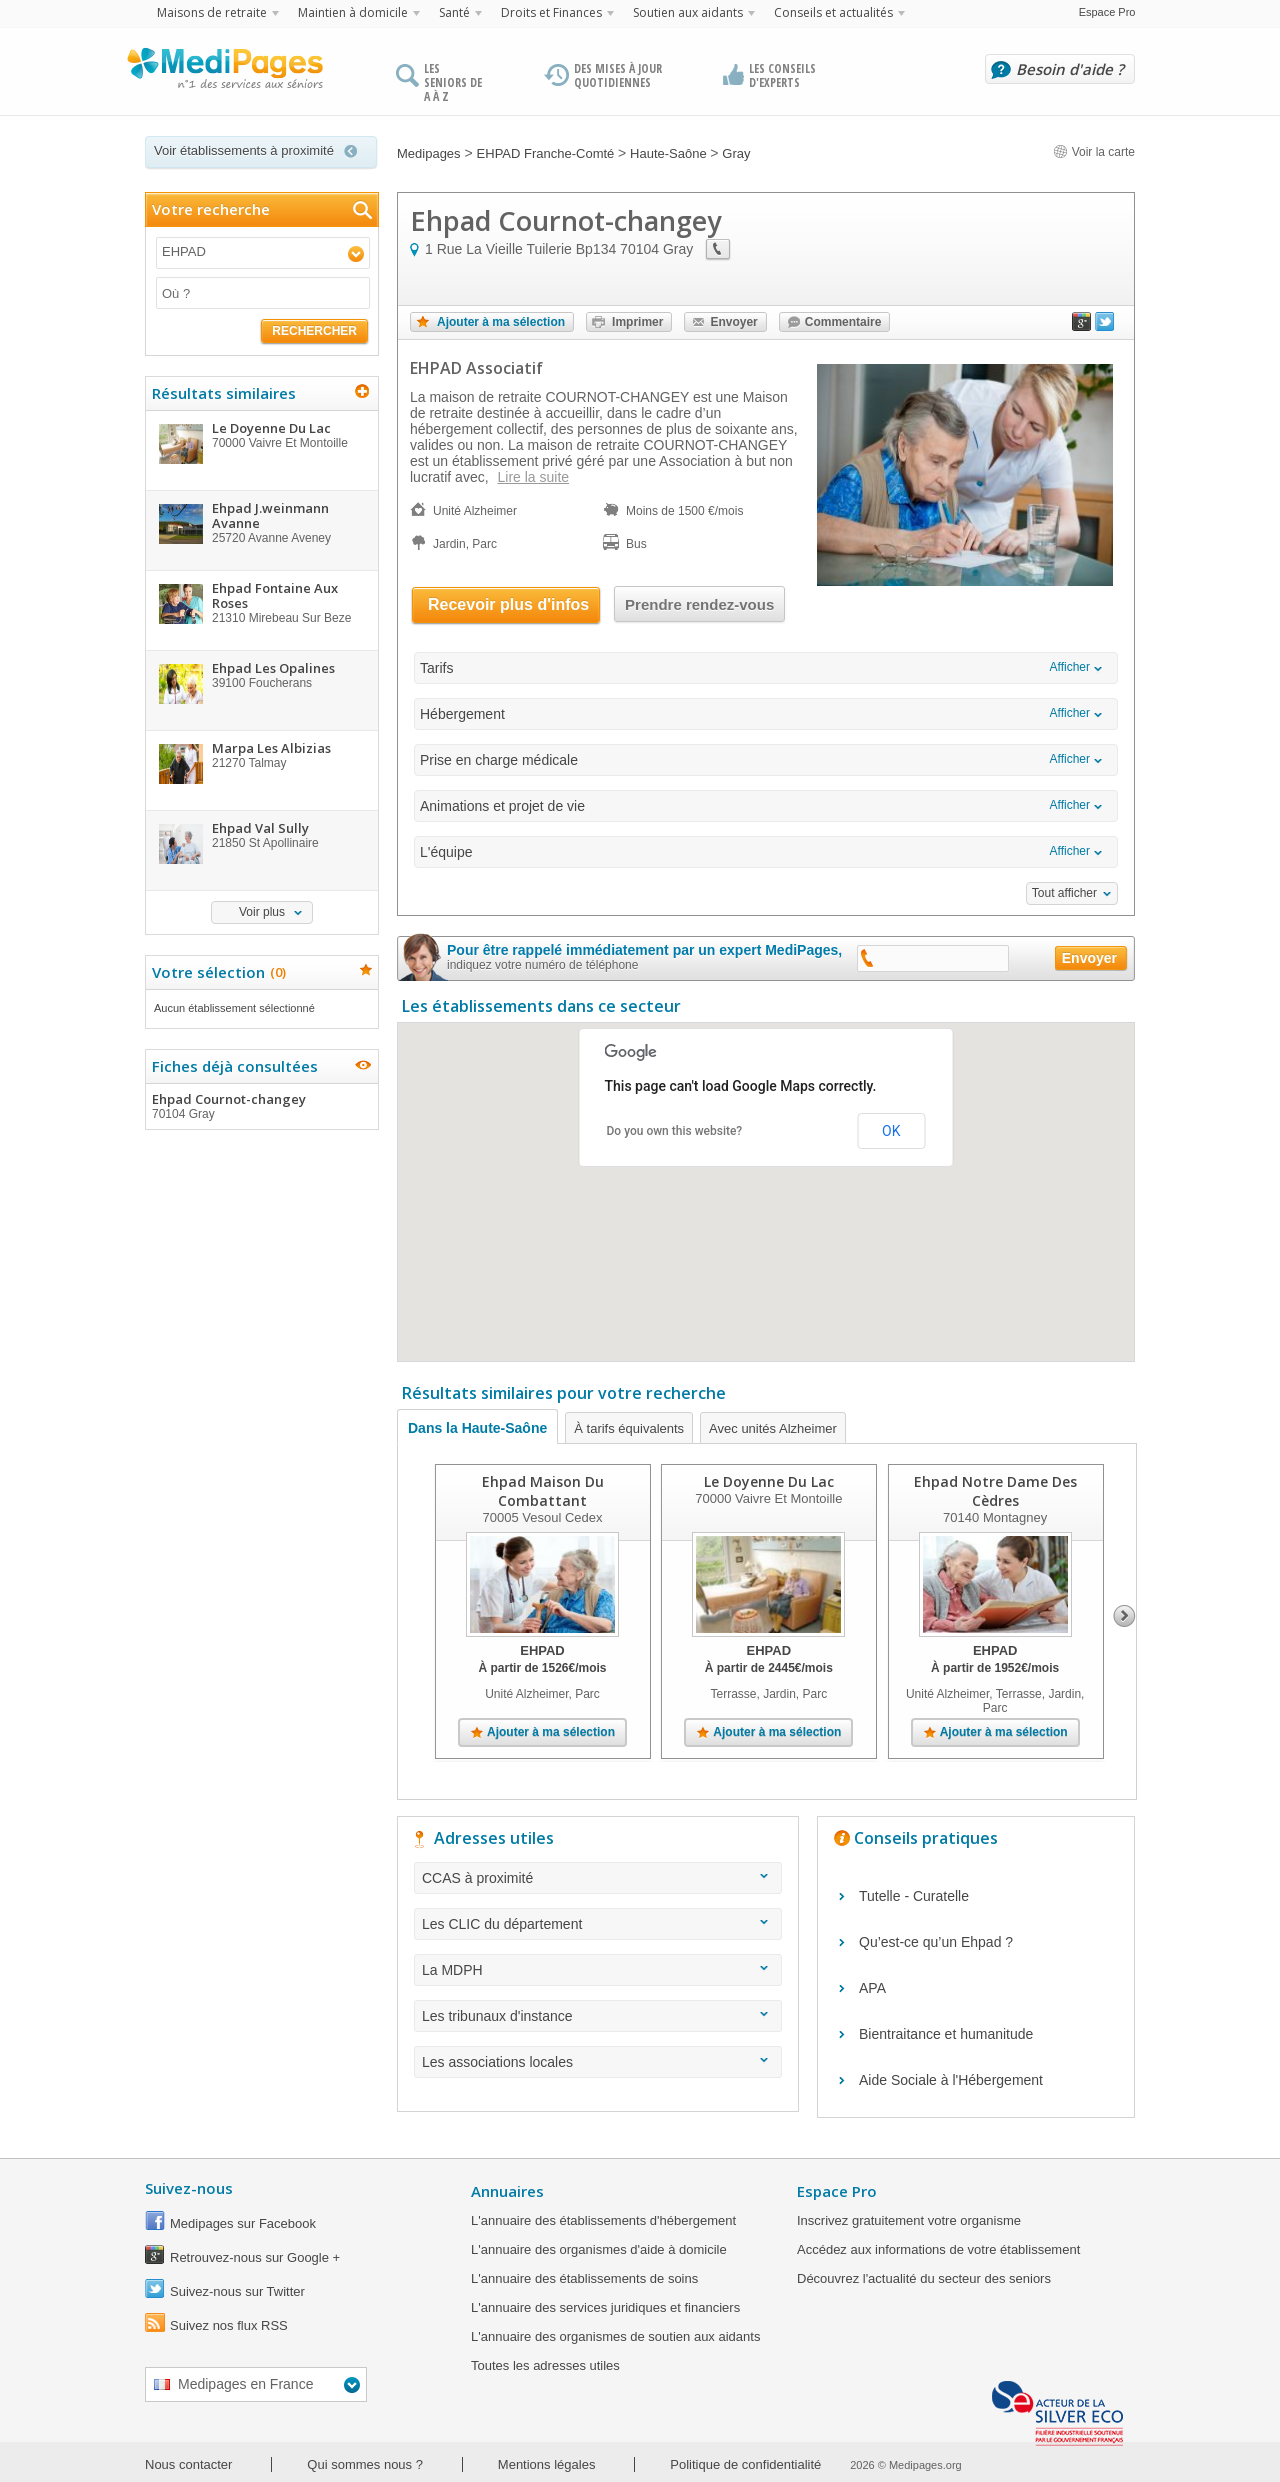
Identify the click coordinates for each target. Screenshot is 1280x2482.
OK (891, 1131)
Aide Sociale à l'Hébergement (951, 2080)
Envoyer (733, 322)
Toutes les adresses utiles (545, 2365)
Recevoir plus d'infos (508, 604)
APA (872, 1988)
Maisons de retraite (212, 12)
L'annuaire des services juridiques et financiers (605, 2307)
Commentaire (843, 322)
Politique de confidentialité (745, 2464)
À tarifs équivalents (629, 1428)
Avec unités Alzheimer (773, 1428)
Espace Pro (1107, 12)
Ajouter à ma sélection (501, 322)
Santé (454, 12)
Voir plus (262, 912)
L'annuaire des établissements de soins (584, 2278)
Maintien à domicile (353, 12)
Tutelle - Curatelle (914, 1896)
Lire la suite (533, 477)
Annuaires (507, 2191)
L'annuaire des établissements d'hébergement (603, 2220)
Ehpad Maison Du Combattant (543, 1491)
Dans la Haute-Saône (477, 1428)
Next (1124, 1616)
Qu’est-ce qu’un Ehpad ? (936, 1942)
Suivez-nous (189, 2188)
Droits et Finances (551, 12)
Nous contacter (188, 2464)
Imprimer (637, 322)
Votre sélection (216, 972)
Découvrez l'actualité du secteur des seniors (924, 2278)
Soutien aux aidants (688, 12)
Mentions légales (547, 2464)
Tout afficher (1064, 893)
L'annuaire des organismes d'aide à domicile (599, 2249)
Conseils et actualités (833, 12)
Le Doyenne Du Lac (769, 1481)
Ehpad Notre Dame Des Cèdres (995, 1491)
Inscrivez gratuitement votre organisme (909, 2220)
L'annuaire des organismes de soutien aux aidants (615, 2336)
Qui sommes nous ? (365, 2464)
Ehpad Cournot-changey (261, 1106)
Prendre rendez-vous (699, 604)
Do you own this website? (675, 1131)
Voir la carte (1094, 152)
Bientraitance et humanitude (946, 2034)
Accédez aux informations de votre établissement (938, 2249)
